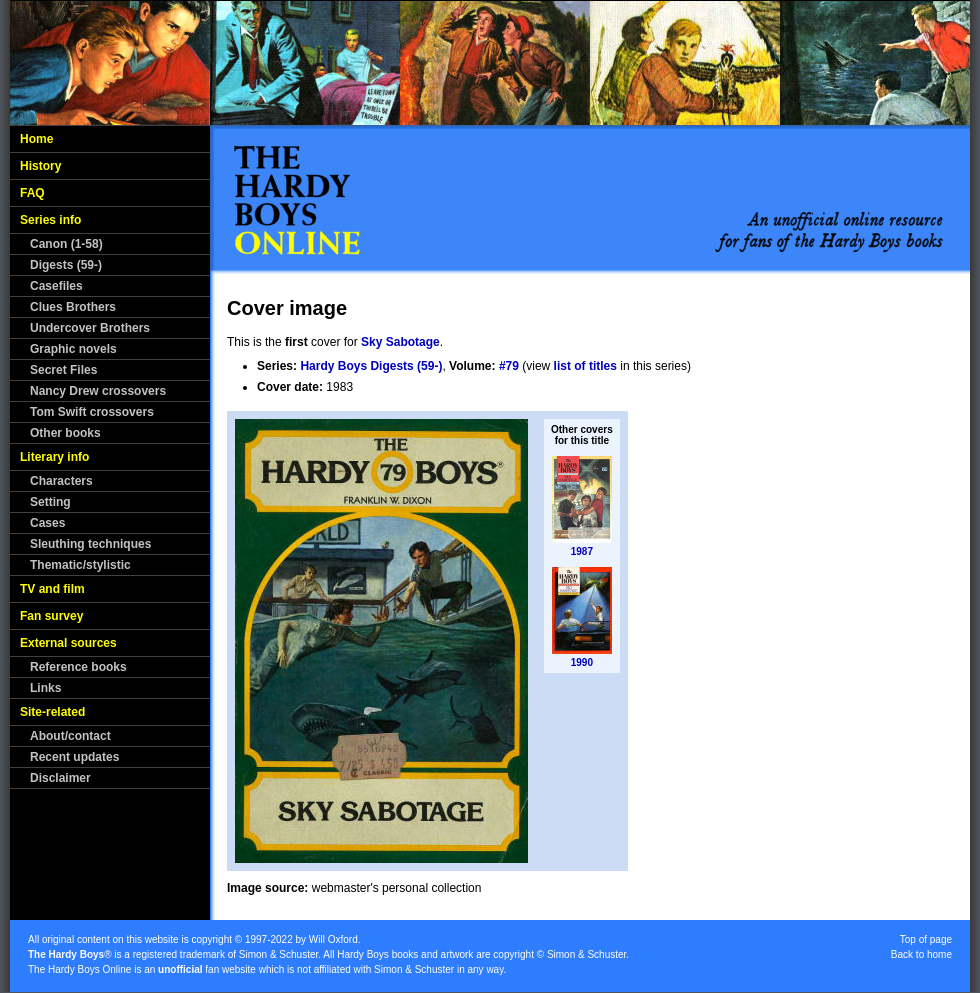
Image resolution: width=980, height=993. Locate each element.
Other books (65, 433)
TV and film (52, 589)
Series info (50, 220)
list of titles (585, 366)
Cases (47, 523)
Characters (61, 481)
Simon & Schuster (278, 954)
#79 (509, 366)
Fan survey (51, 616)
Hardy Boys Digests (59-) (371, 366)
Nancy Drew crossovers (98, 391)
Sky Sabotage (400, 342)
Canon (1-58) (66, 244)
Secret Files (63, 370)
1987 (582, 551)
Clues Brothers (73, 307)
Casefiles (56, 286)
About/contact (70, 736)
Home (36, 139)
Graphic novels (73, 349)
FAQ (32, 193)
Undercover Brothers (90, 328)
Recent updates (74, 757)
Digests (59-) (66, 265)
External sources (68, 643)
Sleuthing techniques (90, 544)
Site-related (52, 712)
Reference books (78, 667)
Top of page (926, 939)
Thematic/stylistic (80, 565)
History (40, 166)
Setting (50, 502)
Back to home (921, 954)
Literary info (54, 457)
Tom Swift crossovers (92, 412)
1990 (582, 662)
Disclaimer (60, 778)
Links (45, 688)
